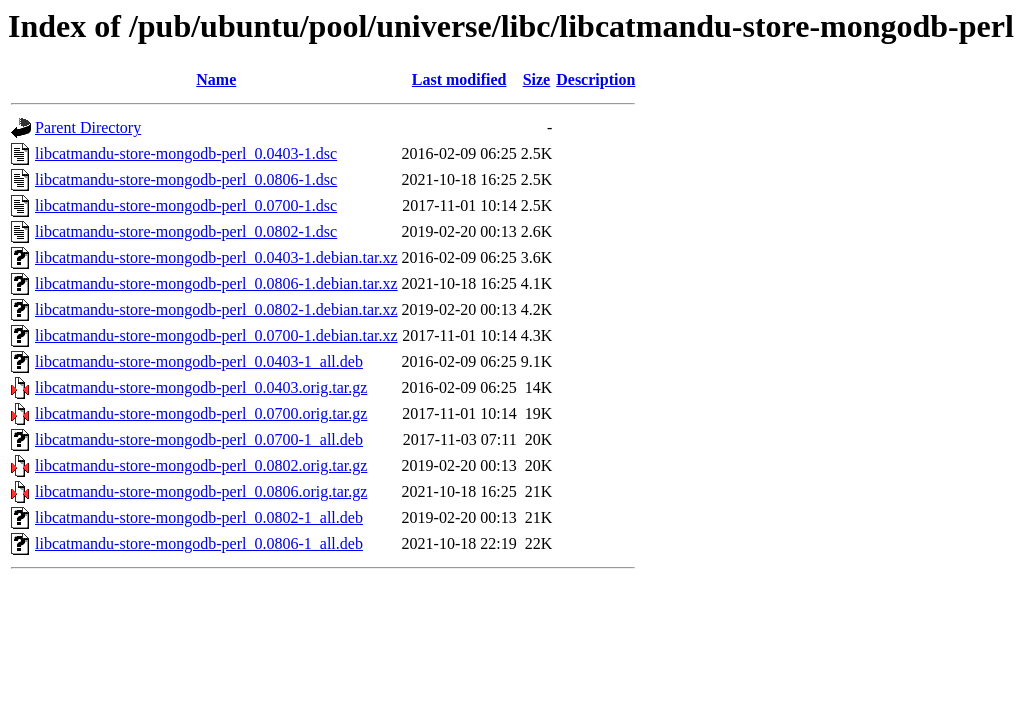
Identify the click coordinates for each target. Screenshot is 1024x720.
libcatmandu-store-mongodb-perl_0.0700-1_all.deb (199, 439)
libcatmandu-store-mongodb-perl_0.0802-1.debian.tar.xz (216, 309)
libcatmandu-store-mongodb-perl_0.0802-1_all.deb (199, 517)
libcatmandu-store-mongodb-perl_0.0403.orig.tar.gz (201, 387)
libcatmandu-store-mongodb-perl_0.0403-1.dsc (186, 153)
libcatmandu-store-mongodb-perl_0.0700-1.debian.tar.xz (216, 335)
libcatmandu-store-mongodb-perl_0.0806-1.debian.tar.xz (216, 283)
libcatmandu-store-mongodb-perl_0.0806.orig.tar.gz (201, 491)
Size (537, 79)
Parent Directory (88, 127)
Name (216, 79)
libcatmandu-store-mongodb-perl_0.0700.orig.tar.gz (201, 413)
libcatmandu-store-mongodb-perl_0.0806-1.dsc (186, 179)
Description (595, 79)
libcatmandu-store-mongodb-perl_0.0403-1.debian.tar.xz (216, 257)
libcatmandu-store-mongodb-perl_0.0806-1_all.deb (199, 543)
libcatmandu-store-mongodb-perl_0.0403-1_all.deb (199, 361)
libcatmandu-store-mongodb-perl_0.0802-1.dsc (186, 231)
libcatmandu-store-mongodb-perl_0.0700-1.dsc (186, 205)
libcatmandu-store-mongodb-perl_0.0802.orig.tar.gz (201, 465)
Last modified (459, 79)
